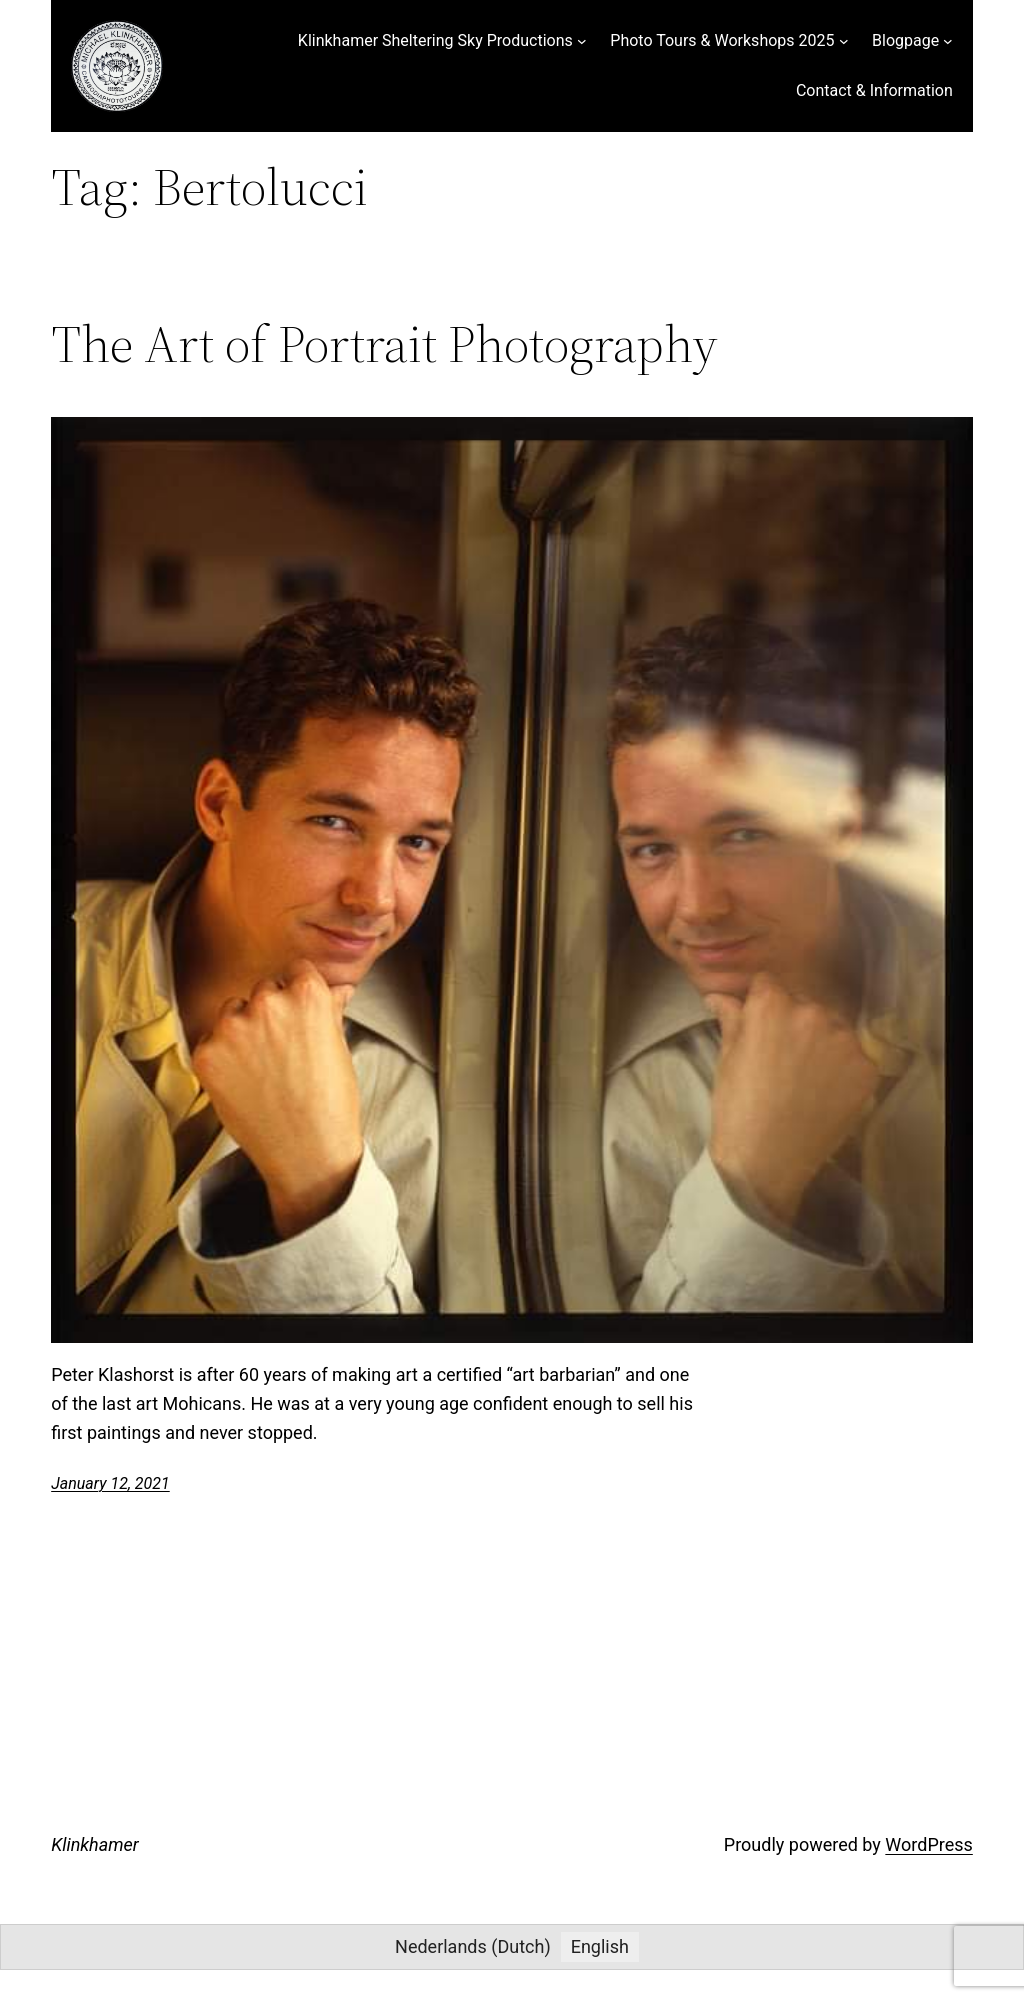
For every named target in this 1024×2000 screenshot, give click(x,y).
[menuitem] (473, 1947)
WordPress (928, 1844)
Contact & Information (874, 90)
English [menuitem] (600, 1946)
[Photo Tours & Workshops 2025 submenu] (844, 41)
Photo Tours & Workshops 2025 (722, 40)
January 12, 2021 (110, 1483)
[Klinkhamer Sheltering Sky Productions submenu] (582, 41)
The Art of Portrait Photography (384, 344)
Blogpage (905, 40)
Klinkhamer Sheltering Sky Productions (435, 40)
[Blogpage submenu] (948, 41)
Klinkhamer (95, 1844)
